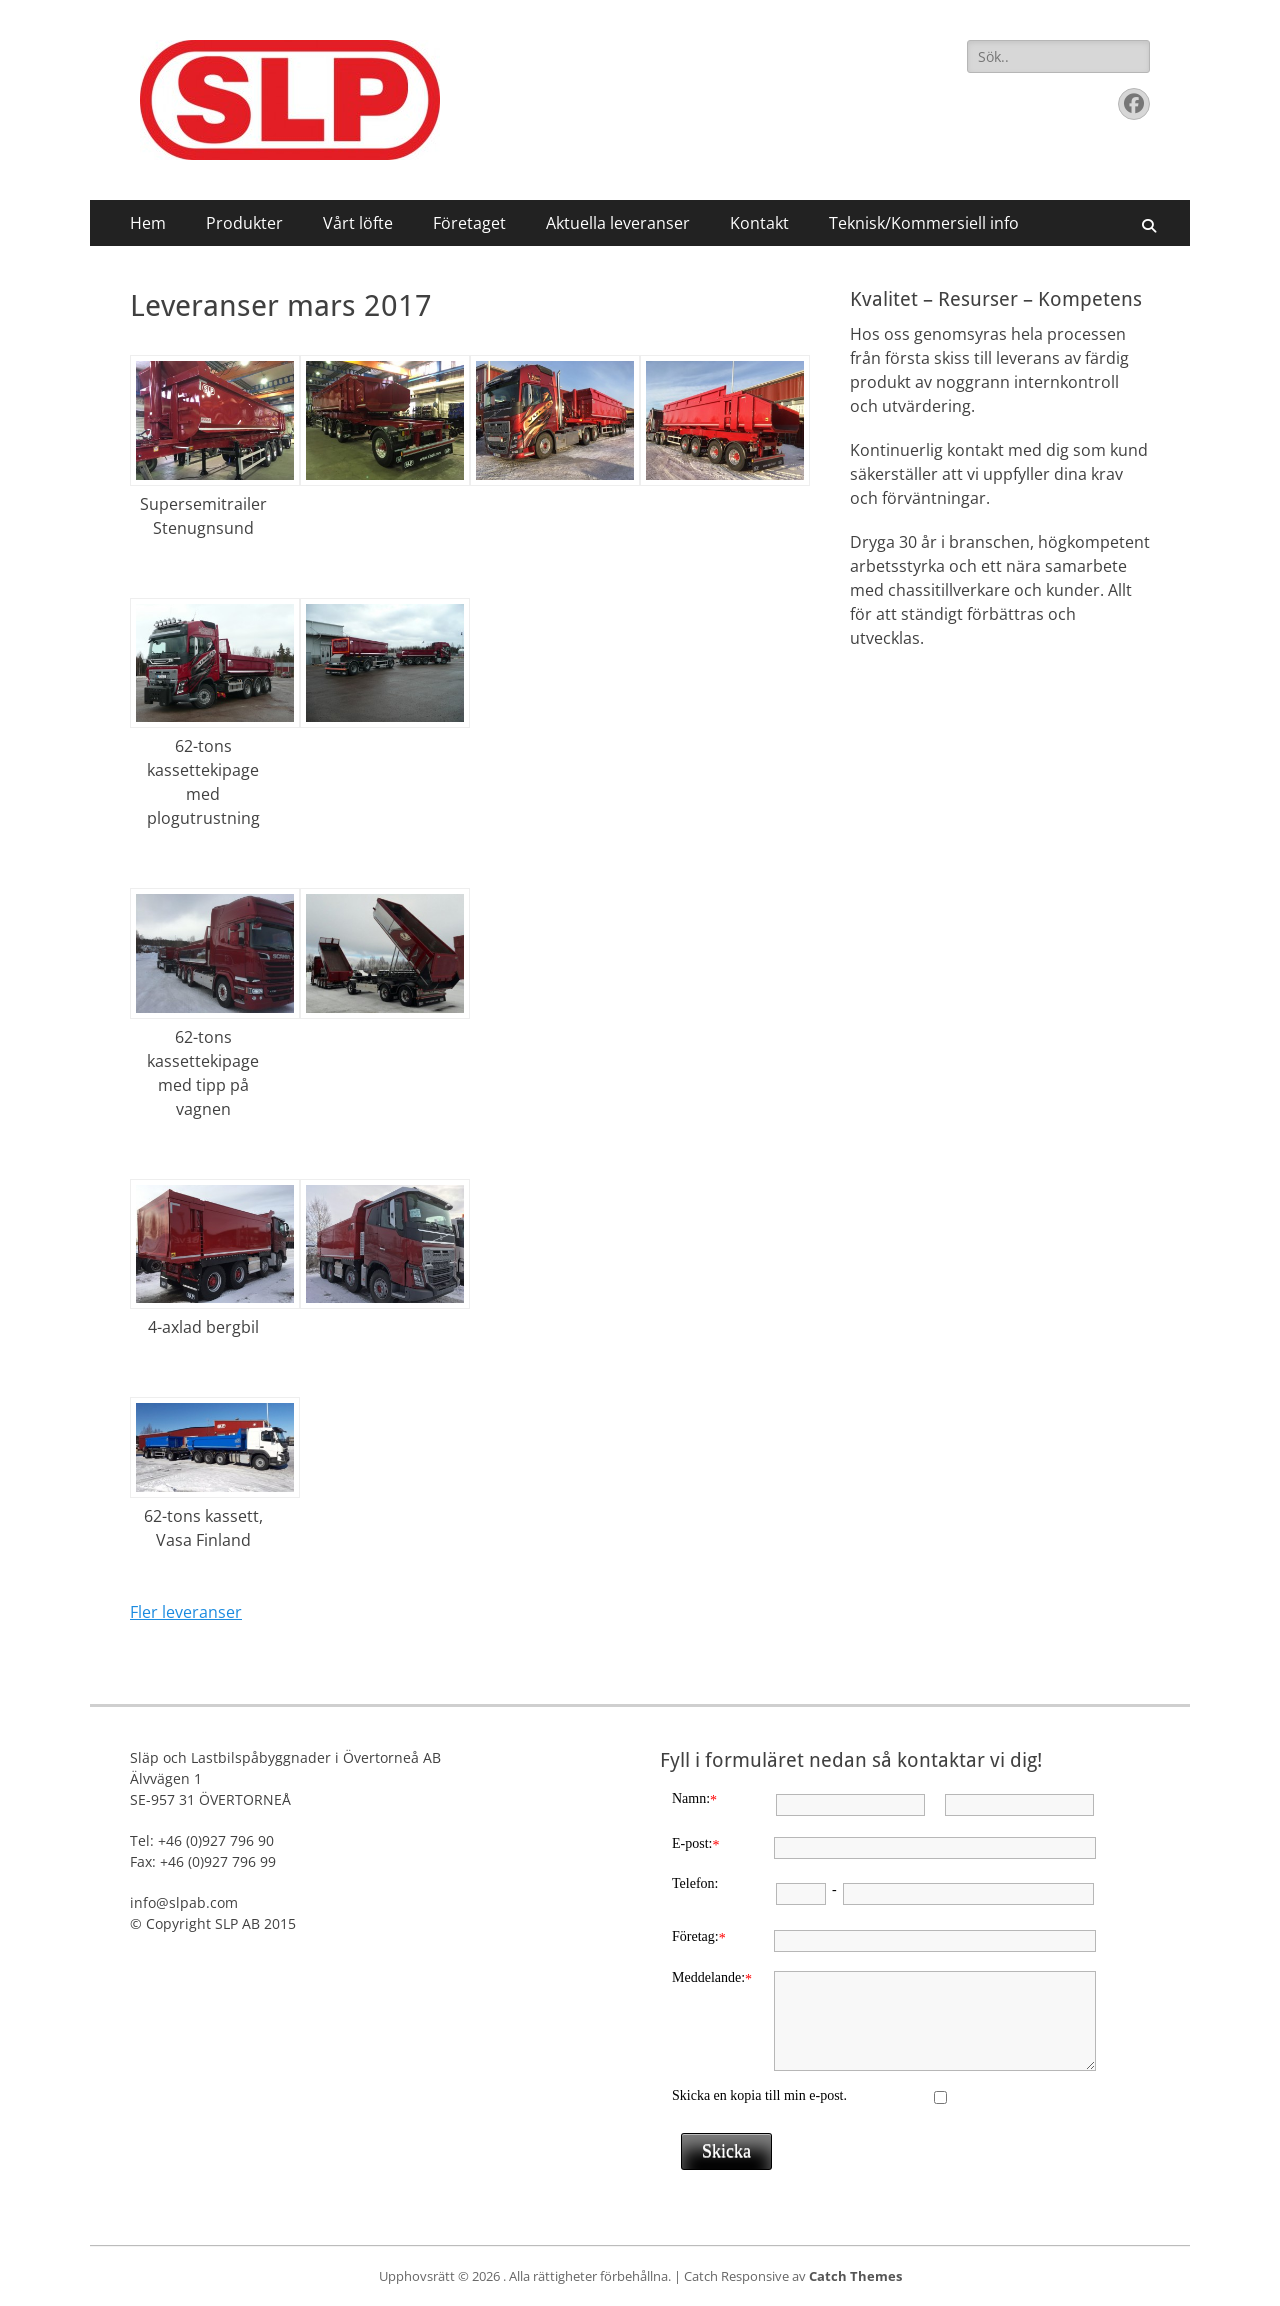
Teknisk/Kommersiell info (924, 223)
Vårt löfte (358, 223)
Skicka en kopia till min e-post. (759, 2095)
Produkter (244, 223)
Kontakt (759, 223)
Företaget (469, 223)
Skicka (726, 2151)
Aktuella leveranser (618, 223)
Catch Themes (855, 2276)
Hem (148, 223)
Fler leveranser (186, 1612)
